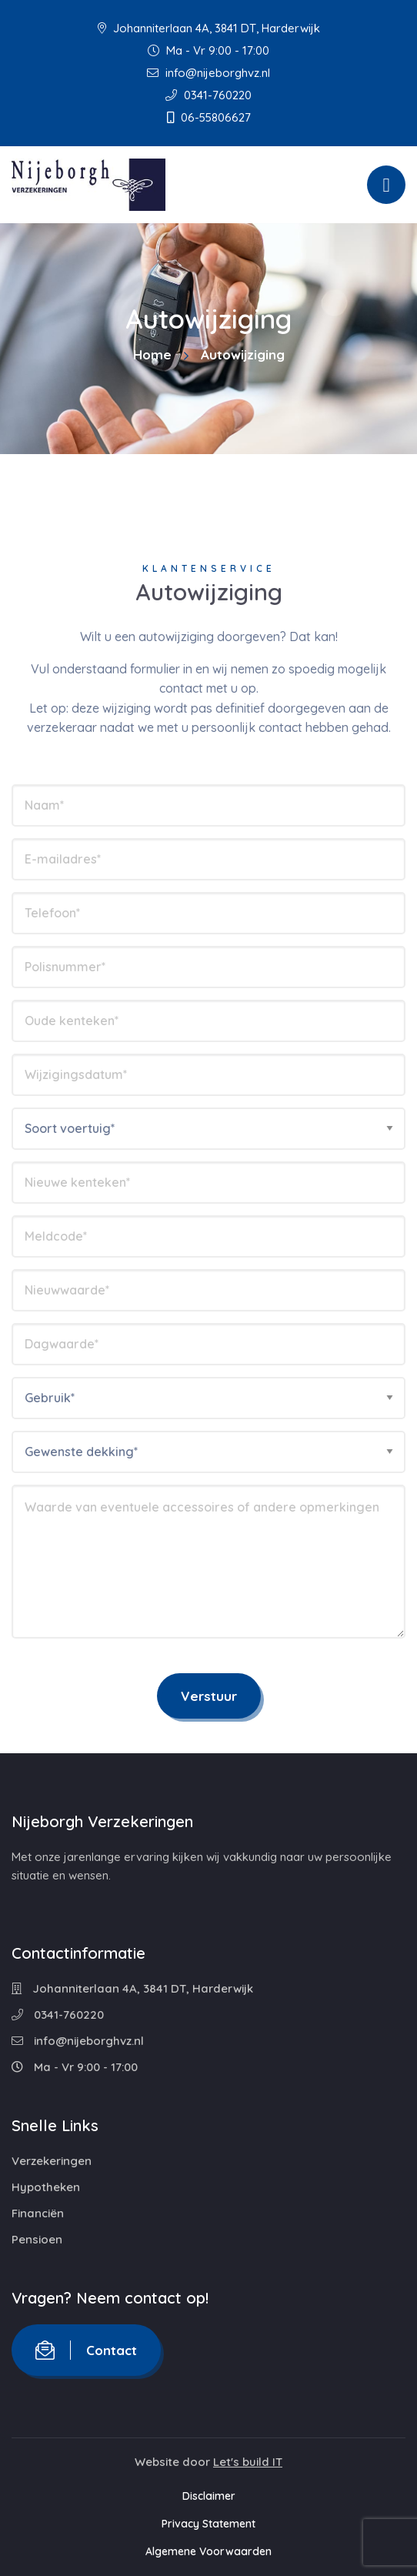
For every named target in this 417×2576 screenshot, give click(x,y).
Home (152, 354)
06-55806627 (209, 117)
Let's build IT (247, 2461)
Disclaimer (208, 2496)
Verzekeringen (52, 2160)
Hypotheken (46, 2187)
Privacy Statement (208, 2524)
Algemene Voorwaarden (208, 2551)
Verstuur (209, 1696)
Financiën (38, 2213)
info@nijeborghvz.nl (208, 72)
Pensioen (37, 2239)
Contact (86, 2350)
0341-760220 (208, 95)
